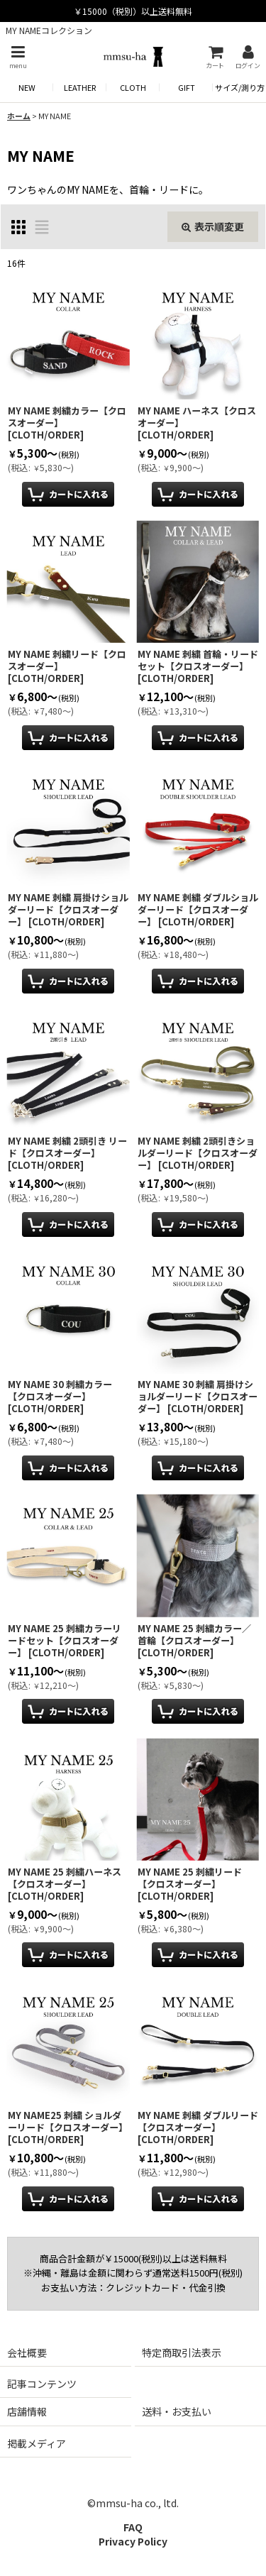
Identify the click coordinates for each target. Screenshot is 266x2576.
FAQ (133, 2527)
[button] (18, 57)
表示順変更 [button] (213, 226)
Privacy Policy (133, 2541)
